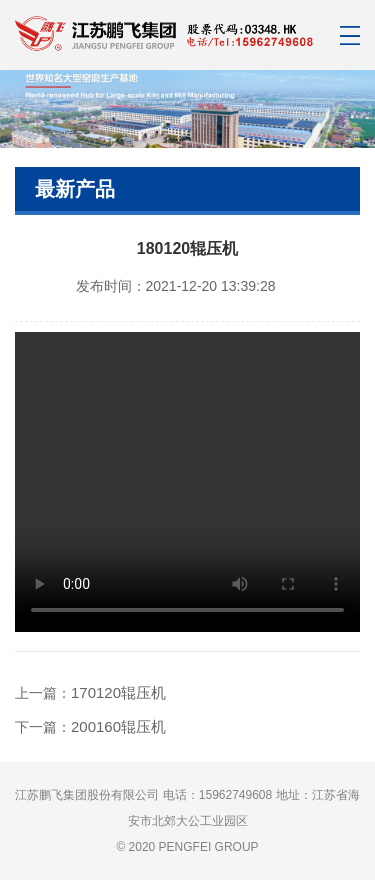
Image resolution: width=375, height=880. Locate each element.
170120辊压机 (118, 692)
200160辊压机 (118, 726)
